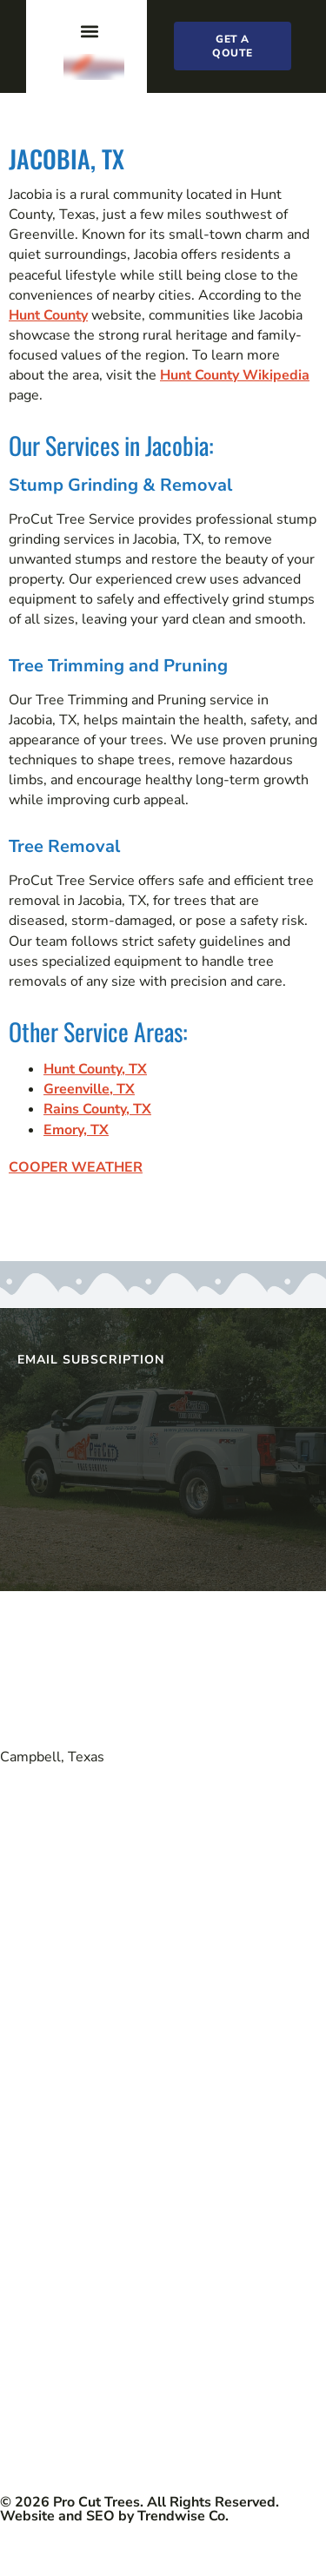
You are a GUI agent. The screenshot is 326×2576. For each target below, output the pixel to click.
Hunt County (48, 315)
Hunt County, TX (95, 1069)
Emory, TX (76, 1129)
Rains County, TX (97, 1109)
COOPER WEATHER (76, 1167)
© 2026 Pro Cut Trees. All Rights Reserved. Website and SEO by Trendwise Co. (139, 2509)
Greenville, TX (89, 1089)
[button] (89, 31)
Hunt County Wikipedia (234, 375)
